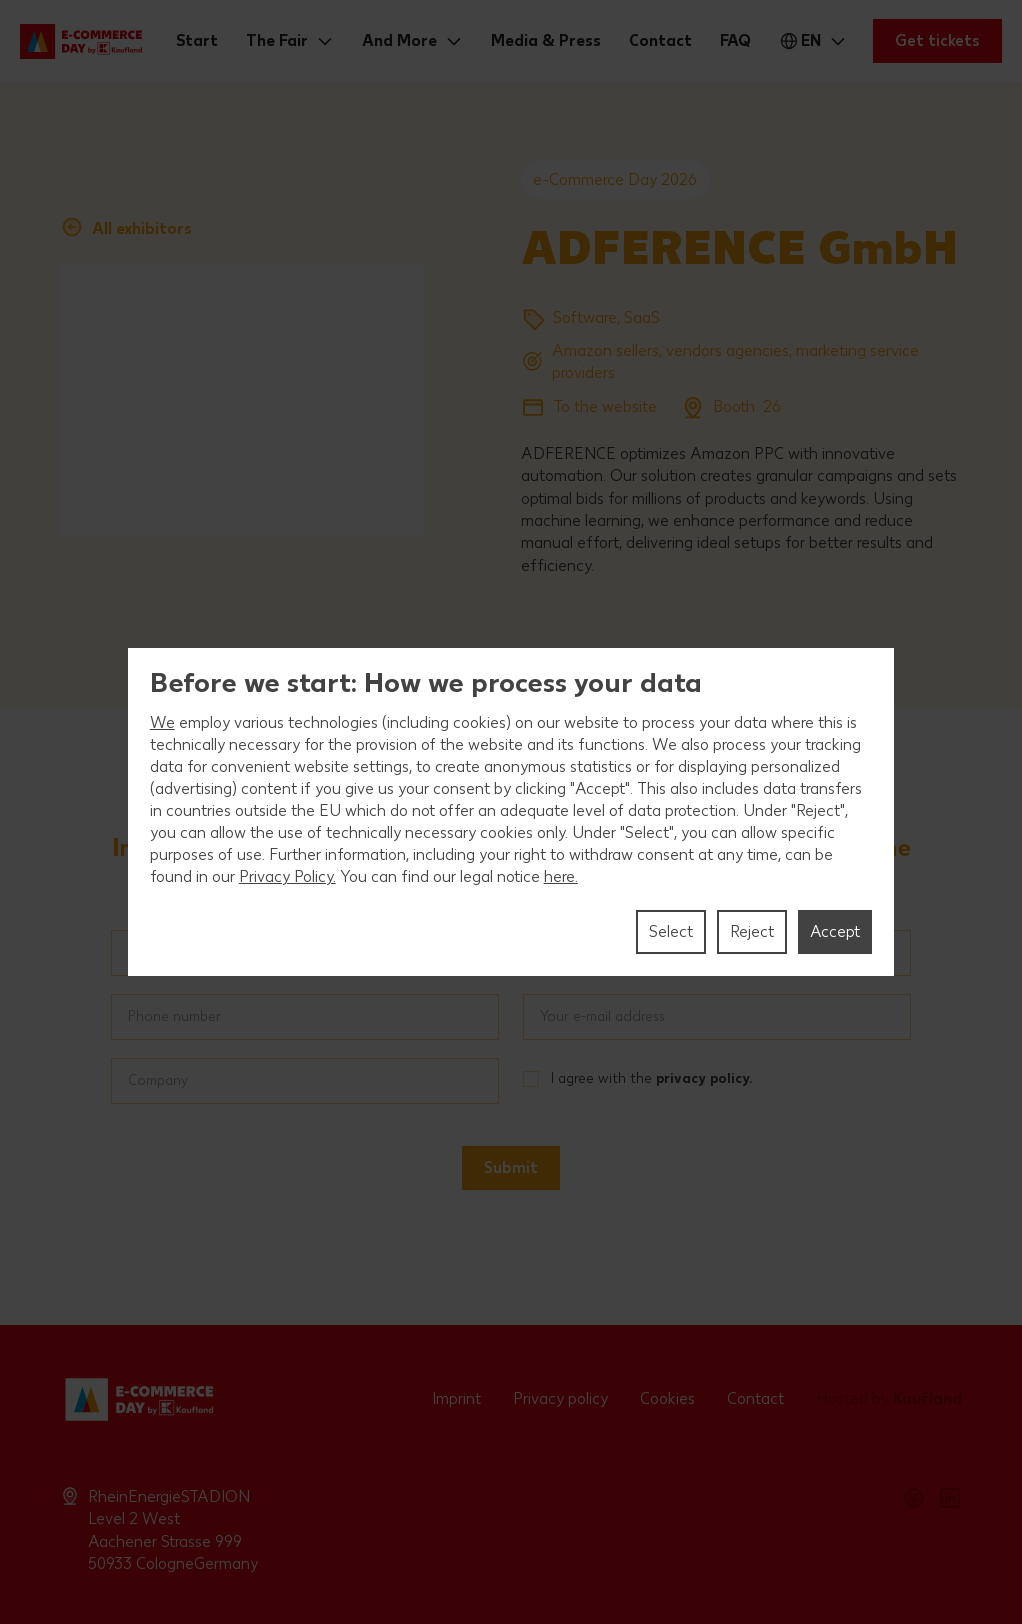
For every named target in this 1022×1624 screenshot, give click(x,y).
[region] (511, 812)
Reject (752, 931)
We (162, 722)
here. (561, 876)
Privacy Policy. (287, 876)
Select (671, 931)
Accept (835, 931)
